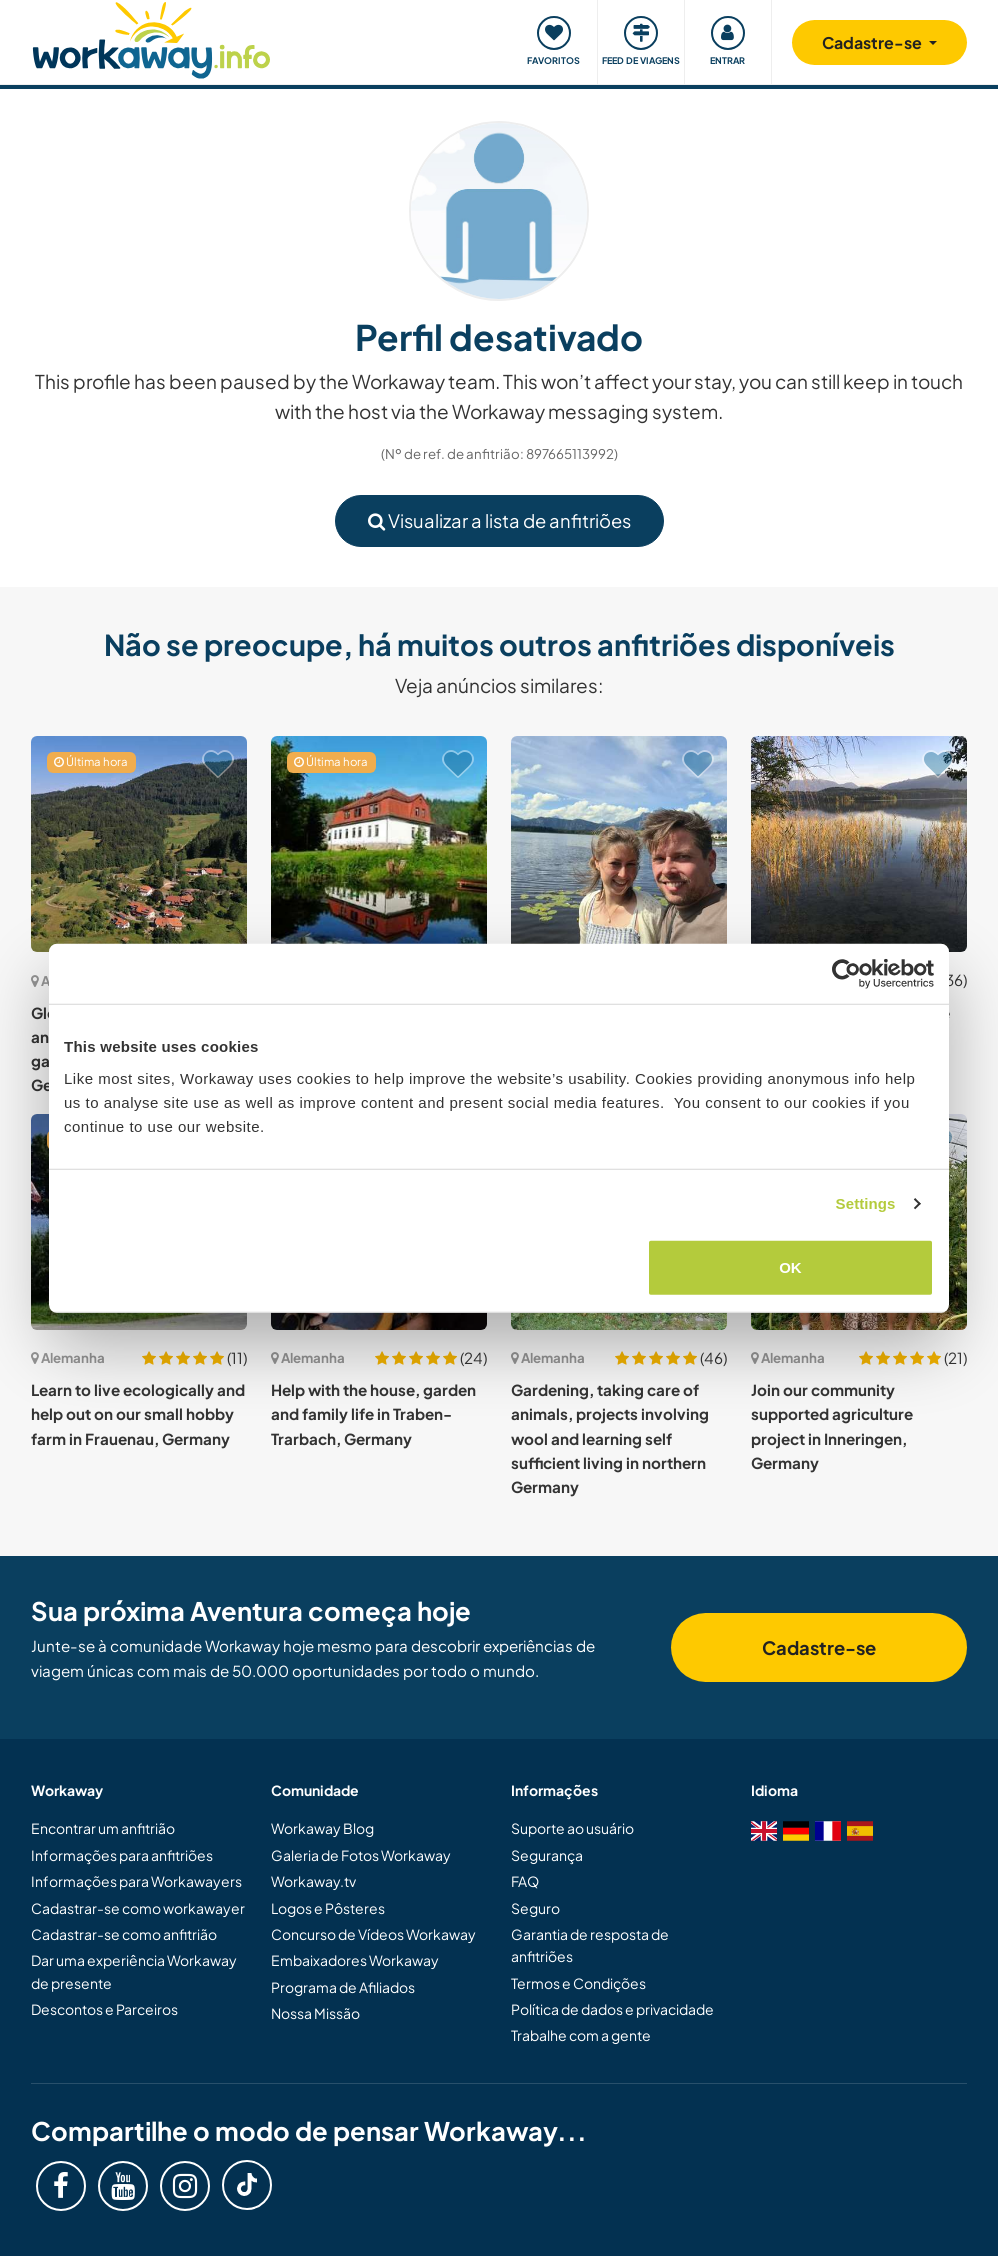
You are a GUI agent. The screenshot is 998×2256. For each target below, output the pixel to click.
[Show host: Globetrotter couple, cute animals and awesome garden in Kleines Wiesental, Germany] (139, 844)
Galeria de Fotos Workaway (361, 1855)
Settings (866, 1203)
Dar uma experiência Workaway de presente (134, 1971)
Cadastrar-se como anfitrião (124, 1934)
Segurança (547, 1855)
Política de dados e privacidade (612, 2009)
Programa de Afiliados (343, 1987)
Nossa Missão (315, 2013)
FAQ (525, 1881)
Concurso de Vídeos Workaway (373, 1934)
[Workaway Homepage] (151, 37)
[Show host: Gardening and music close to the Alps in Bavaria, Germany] (859, 844)
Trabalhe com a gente (581, 2035)
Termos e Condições (578, 1983)
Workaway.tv (313, 1881)
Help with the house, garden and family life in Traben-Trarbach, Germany (373, 1414)
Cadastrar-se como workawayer (138, 1908)
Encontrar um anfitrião (103, 1828)
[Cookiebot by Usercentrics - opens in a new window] (846, 974)
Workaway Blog (322, 1828)
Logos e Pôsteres (328, 1908)
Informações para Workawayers (136, 1881)
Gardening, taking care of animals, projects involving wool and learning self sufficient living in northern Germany (610, 1438)
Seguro (535, 1908)
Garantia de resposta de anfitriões (590, 1945)
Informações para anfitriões (122, 1855)
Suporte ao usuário (572, 1828)
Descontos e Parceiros (104, 2009)
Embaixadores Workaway (355, 1960)
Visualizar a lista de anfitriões (499, 520)
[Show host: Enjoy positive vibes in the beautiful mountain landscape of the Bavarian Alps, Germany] (619, 844)
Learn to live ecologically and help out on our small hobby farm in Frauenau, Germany (138, 1414)
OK (790, 1266)
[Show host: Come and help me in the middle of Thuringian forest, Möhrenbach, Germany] (379, 844)
